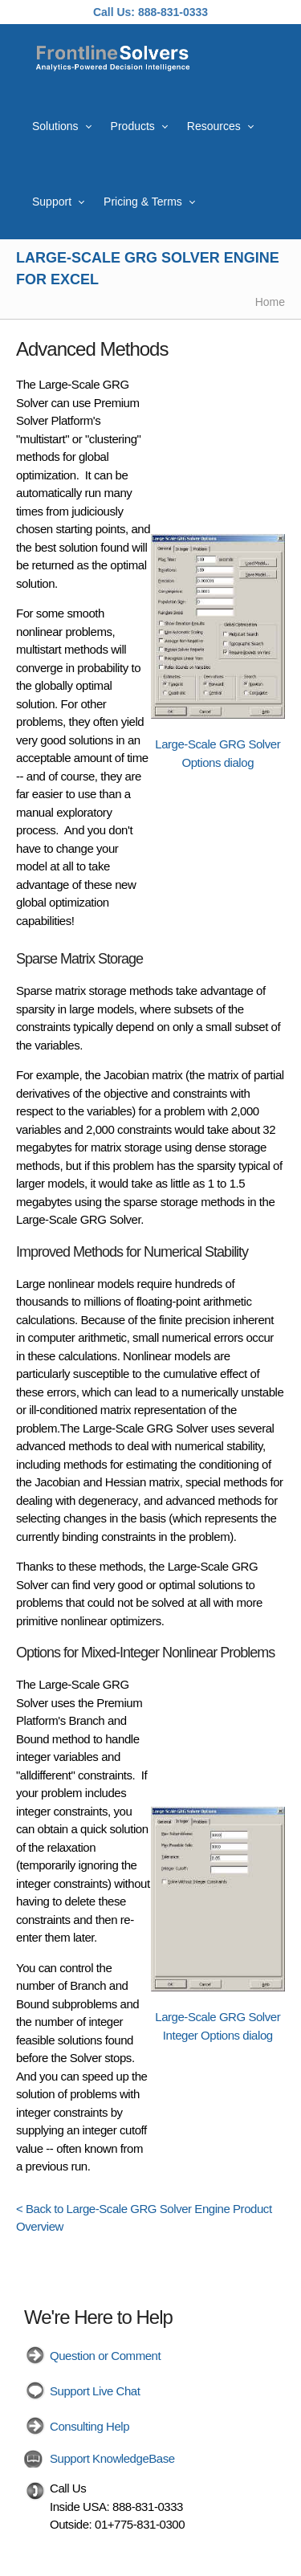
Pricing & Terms (143, 201)
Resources (214, 126)
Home (270, 302)
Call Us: (114, 12)
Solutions (55, 126)
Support (51, 201)
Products (133, 126)
